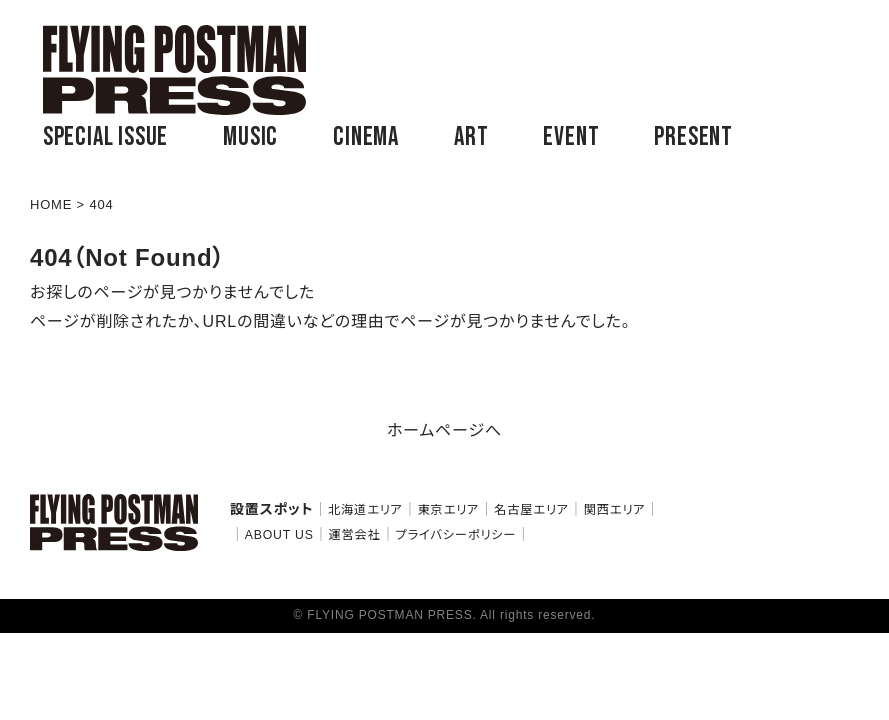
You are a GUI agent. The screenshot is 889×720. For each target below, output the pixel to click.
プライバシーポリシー (455, 535)
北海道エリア (365, 510)
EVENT (571, 137)
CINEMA (366, 137)
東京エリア (449, 510)
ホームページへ (444, 430)
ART (471, 137)
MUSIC (250, 137)
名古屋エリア (531, 510)
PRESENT (693, 137)
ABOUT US (279, 535)
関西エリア (615, 510)
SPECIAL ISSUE (105, 137)
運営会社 (354, 535)
